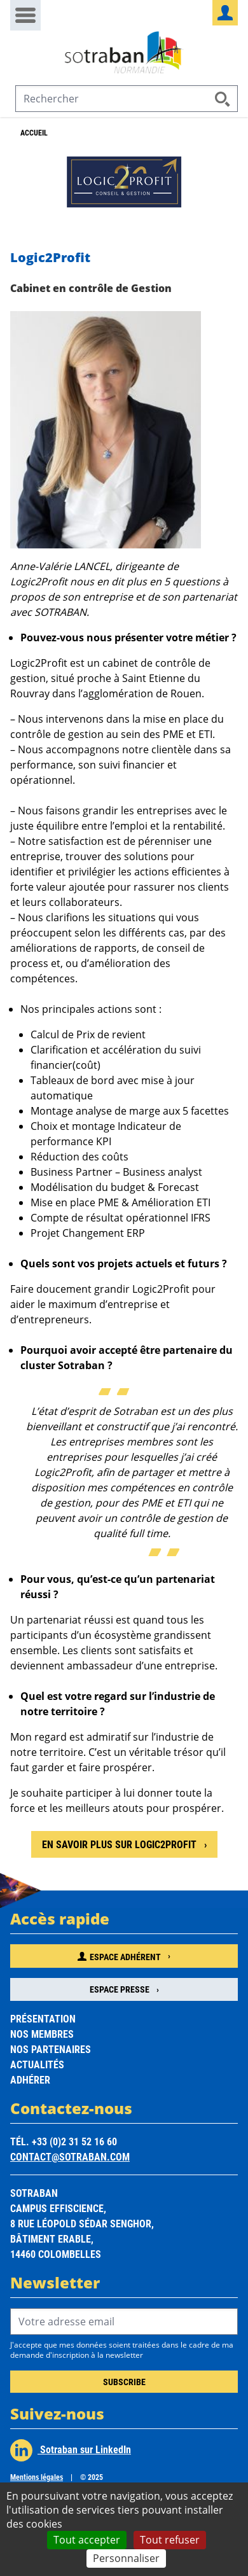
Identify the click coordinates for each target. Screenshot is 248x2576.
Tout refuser (170, 2540)
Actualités (37, 2064)
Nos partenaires (50, 2049)
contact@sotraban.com (70, 2156)
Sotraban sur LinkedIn (70, 2450)
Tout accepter (86, 2540)
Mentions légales (36, 2477)
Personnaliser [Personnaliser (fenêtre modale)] (126, 2558)
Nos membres (42, 2033)
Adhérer (30, 2079)
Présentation (43, 2018)
